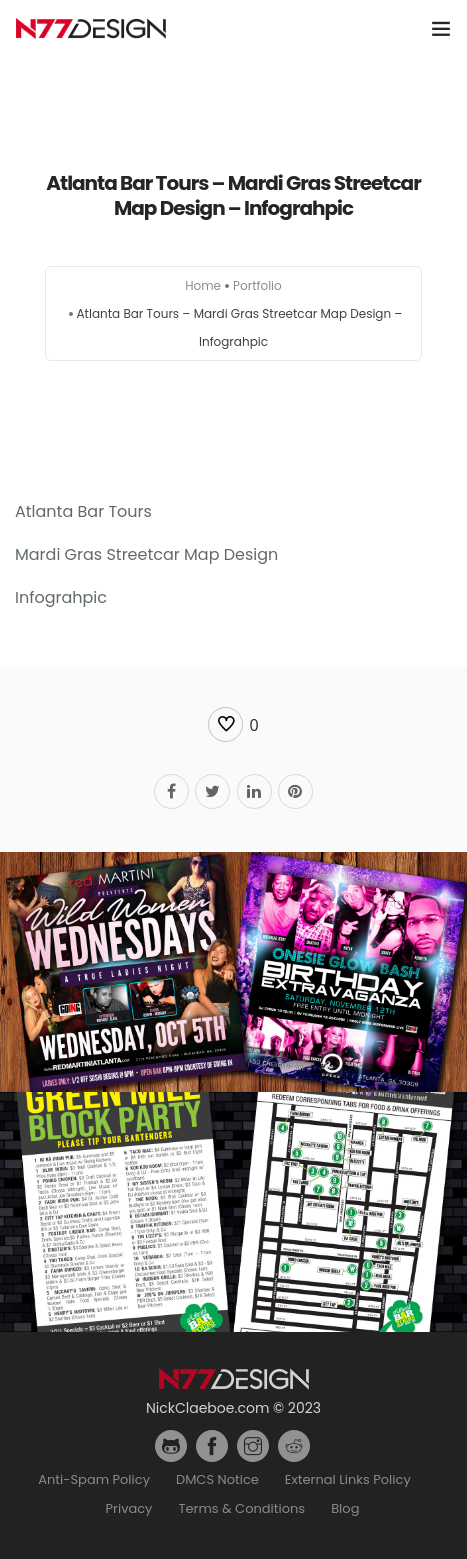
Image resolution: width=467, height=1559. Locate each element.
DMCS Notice (217, 1479)
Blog (345, 1508)
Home (203, 285)
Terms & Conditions (241, 1508)
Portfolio (257, 285)
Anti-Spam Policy (94, 1479)
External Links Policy (348, 1479)
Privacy (129, 1508)
